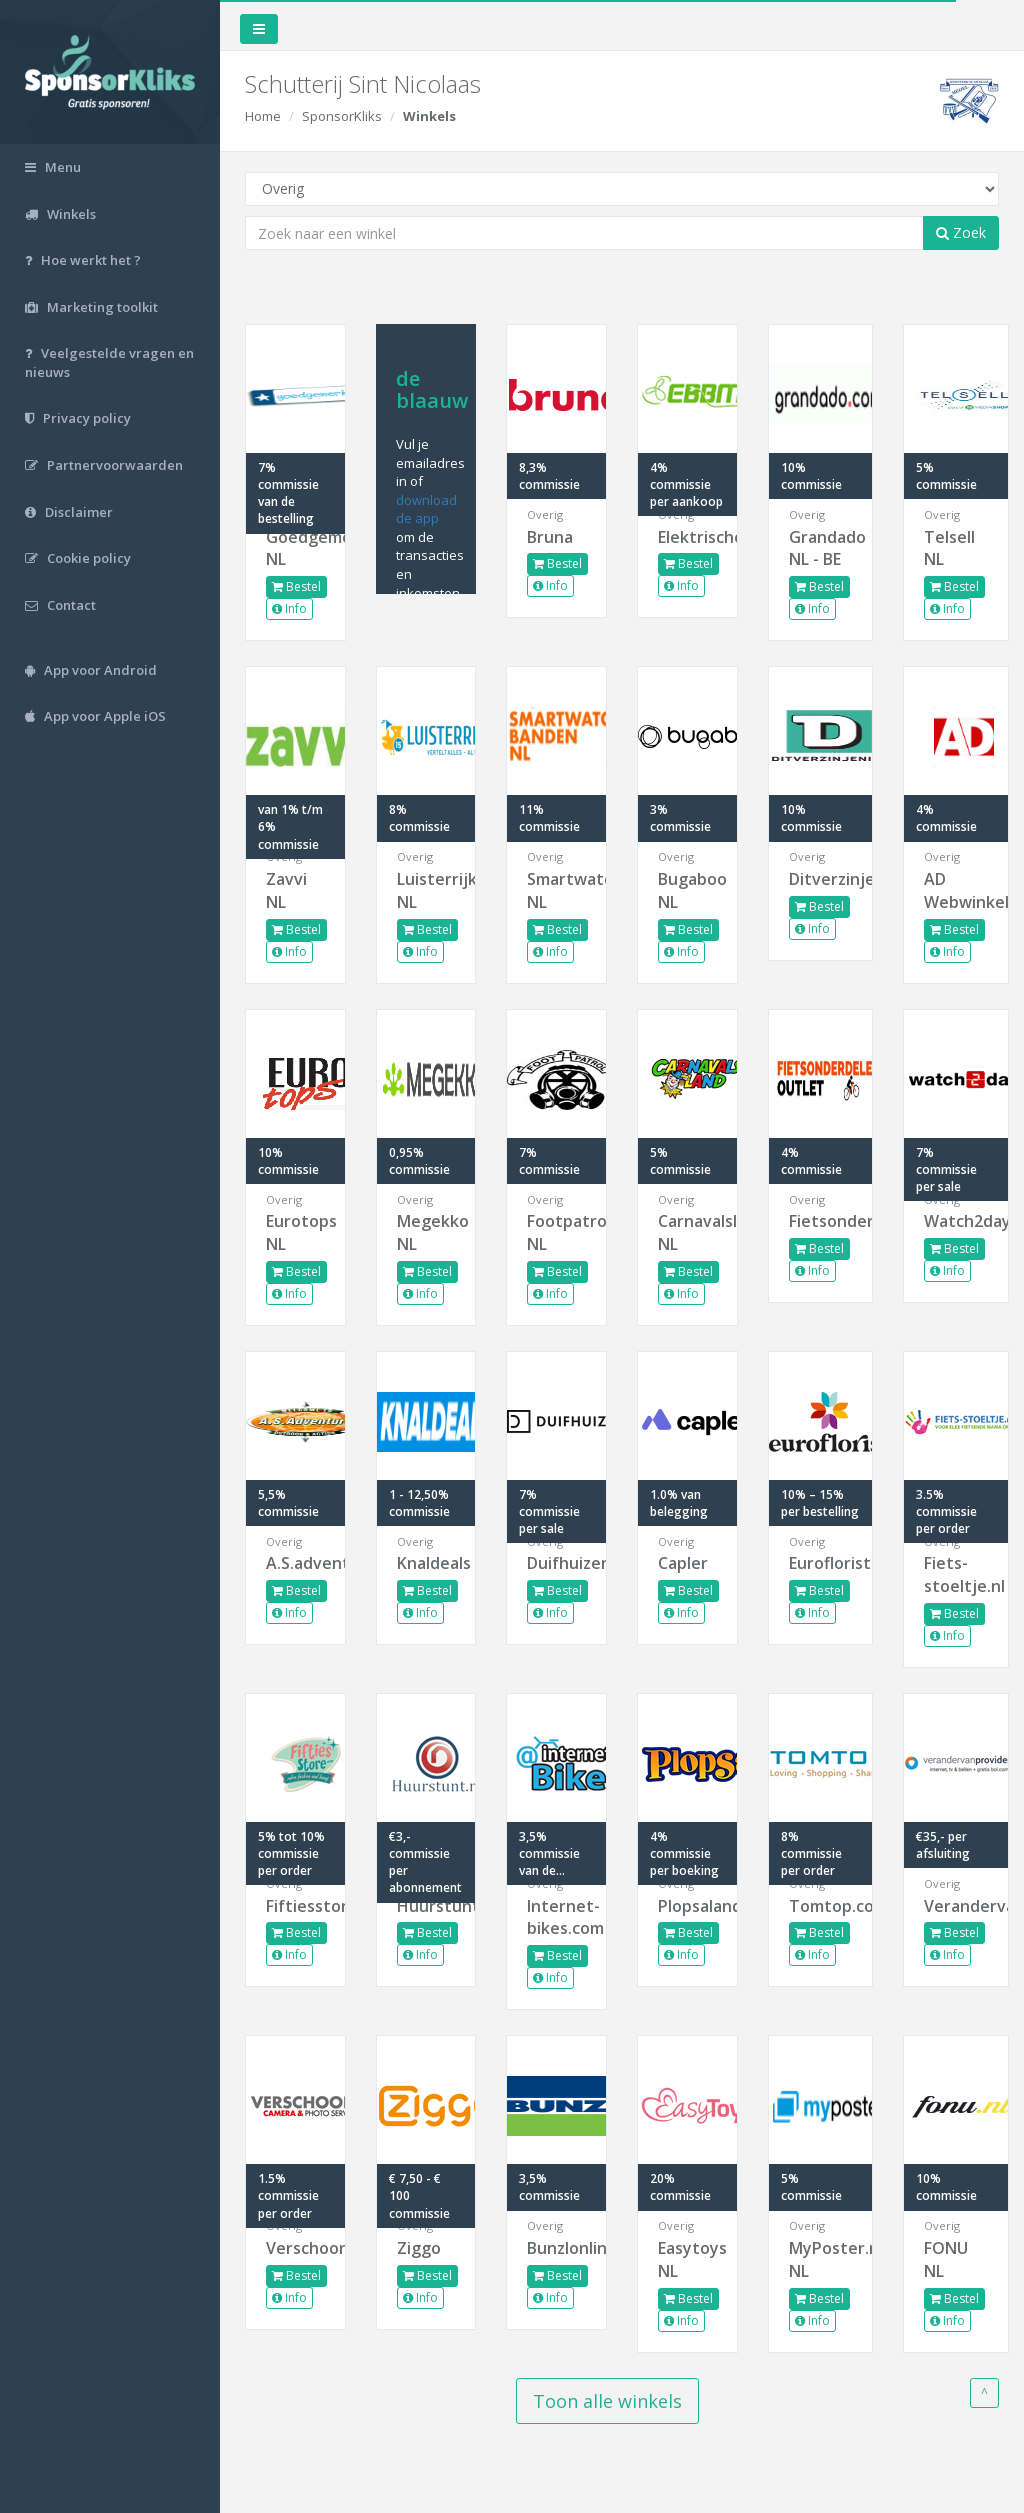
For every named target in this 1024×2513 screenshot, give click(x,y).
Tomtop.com (821, 1906)
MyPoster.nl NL (821, 2259)
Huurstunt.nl (426, 1906)
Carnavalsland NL (687, 1232)
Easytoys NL (687, 2259)
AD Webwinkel (956, 890)
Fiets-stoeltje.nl (956, 1574)
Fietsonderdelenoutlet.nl (821, 1221)
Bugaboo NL (687, 890)
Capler (683, 1563)
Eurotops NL (295, 1232)
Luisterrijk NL (426, 890)
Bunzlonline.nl (556, 2248)
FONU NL (946, 2259)
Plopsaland (687, 1906)
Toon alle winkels (607, 2401)
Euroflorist (821, 1563)
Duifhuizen (556, 1563)
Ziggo (419, 2248)
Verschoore (295, 2248)
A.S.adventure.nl (295, 1563)
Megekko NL (426, 1232)
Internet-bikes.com (556, 1917)
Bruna (550, 537)
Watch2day (956, 1221)
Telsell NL (949, 548)
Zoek (961, 232)
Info (289, 608)
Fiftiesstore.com (295, 1906)
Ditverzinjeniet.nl (821, 879)
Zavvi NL (286, 890)
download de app (426, 509)
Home (263, 116)
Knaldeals (426, 1563)
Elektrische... (687, 537)
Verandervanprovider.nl (956, 1906)
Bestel (296, 586)
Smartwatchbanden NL (556, 890)
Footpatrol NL (556, 1232)
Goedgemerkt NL (295, 548)
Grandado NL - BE (821, 548)
